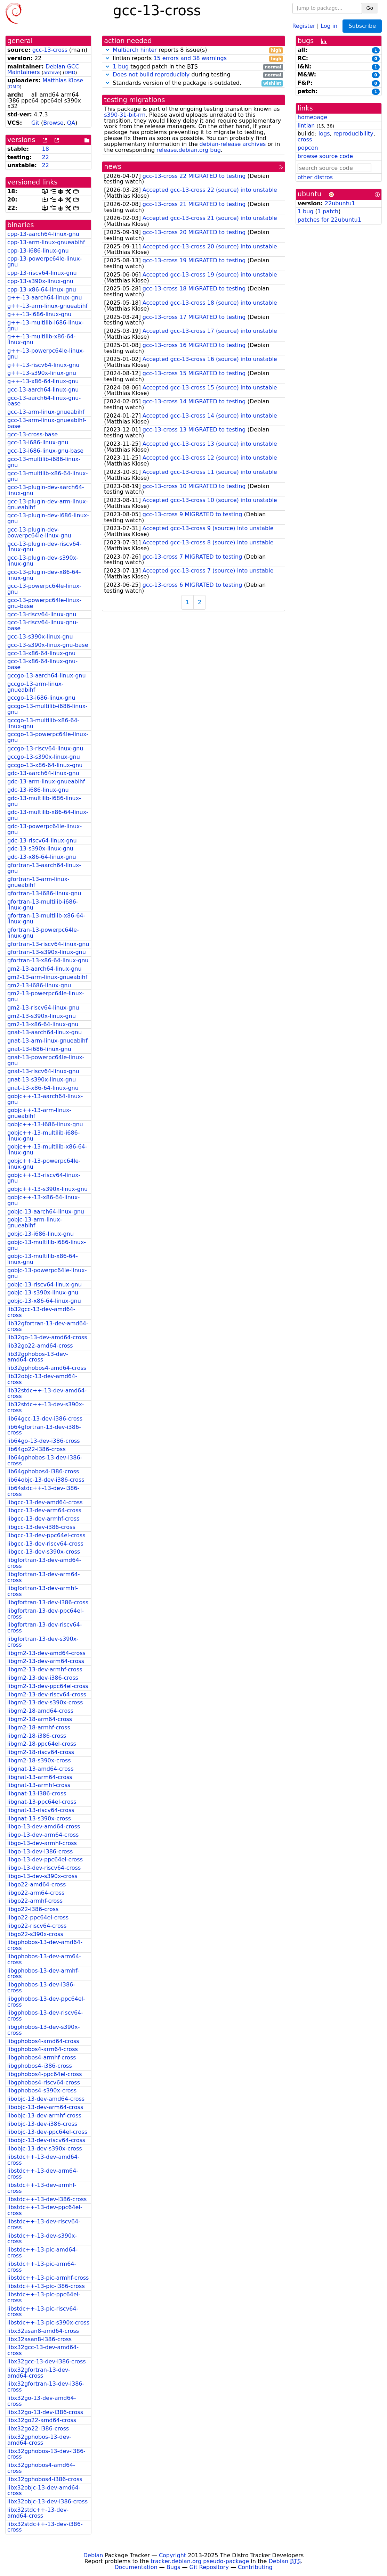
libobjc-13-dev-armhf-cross (44, 2115)
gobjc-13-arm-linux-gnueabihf (34, 1222)
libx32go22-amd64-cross (41, 2420)
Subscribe (362, 26)
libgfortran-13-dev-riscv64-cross (44, 1627)
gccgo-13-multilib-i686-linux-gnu (47, 709)
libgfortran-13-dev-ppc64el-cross (45, 1613)
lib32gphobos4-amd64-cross (46, 1368)
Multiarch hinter (135, 50)
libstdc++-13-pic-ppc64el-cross (43, 2297)
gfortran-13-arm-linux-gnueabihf (38, 882)
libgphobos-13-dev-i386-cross (41, 1987)
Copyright (172, 2555)
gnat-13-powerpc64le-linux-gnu (45, 1060)
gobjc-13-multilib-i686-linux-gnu (46, 1245)
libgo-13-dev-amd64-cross (43, 1826)
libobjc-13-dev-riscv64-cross (46, 2140)
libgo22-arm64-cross (35, 1893)
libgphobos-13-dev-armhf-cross (43, 1973)
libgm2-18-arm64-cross (39, 1719)
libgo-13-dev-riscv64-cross (44, 1868)
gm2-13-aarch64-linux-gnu (44, 968)
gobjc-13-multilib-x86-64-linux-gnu (42, 1259)
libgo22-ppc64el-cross (37, 1917)
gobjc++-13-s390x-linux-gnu (47, 1189)
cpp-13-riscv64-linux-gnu (42, 273)
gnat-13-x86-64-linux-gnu (43, 1088)
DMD (70, 72)
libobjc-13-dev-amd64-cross (45, 2099)
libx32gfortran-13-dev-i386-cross (45, 2386)
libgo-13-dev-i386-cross (40, 1851)
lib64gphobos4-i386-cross (43, 1471)
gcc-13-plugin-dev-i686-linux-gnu (48, 518)
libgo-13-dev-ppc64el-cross (45, 1859)
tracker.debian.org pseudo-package (200, 2561)
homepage (312, 117)
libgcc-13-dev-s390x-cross (43, 1551)
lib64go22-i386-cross (36, 1449)
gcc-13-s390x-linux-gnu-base (47, 645)
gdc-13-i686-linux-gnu (38, 790)
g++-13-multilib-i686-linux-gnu (45, 325)
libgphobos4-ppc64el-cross (44, 2074)
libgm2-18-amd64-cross (40, 1710)
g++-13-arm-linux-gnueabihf (47, 306)
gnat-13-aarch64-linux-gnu (44, 1032)
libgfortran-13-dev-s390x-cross (43, 1642)
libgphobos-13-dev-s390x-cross (43, 2030)
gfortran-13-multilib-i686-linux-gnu (42, 904)
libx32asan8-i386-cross (39, 2339)
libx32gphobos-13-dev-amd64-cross (39, 2440)
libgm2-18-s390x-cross (39, 1760)
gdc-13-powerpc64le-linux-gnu (44, 829)
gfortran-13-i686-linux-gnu (44, 893)
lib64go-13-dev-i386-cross (43, 1441)
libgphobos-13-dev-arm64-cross (44, 1959)
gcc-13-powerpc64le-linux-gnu (44, 589)
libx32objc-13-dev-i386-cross (47, 2501)
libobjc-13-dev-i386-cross (42, 2124)
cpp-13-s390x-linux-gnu (40, 281)
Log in (329, 25)
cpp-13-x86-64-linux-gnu (41, 289)
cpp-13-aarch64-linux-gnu (43, 234)
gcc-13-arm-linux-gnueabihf (45, 412)
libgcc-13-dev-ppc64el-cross (46, 1535)
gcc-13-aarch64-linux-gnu (43, 389)
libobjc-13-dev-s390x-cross (44, 2148)
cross (305, 139)
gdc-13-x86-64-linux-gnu (41, 857)
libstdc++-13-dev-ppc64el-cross (44, 2210)
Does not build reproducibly (151, 74)
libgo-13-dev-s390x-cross (42, 1876)
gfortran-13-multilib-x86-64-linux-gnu (46, 918)
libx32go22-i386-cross (38, 2428)
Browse (53, 123)
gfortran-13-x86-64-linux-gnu (47, 960)
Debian (93, 2555)
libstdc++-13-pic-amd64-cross (42, 2252)
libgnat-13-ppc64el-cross (41, 1802)
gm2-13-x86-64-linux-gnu (42, 1024)
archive (51, 72)
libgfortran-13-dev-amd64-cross (44, 1563)
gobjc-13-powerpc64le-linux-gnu (47, 1273)
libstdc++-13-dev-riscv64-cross (43, 2224)
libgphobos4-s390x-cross (41, 2090)
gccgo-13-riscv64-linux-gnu (45, 748)
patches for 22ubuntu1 (329, 219)
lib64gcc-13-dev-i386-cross (44, 1418)
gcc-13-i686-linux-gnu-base (45, 450)
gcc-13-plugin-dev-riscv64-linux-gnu (44, 547)
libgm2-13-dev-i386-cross (42, 1677)
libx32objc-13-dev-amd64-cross (43, 2490)
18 (45, 149)
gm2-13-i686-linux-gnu (39, 985)
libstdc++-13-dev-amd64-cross (43, 2160)
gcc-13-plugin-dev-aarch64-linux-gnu (45, 490)
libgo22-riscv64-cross (36, 1926)
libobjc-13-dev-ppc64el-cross (47, 2132)
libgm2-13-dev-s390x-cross (45, 1702)
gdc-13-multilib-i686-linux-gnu (44, 801)
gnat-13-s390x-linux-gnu (41, 1079)
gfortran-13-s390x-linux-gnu (46, 952)
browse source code (325, 156)
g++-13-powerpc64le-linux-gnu (45, 353)
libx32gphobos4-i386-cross (44, 2479)
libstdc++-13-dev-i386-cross (47, 2199)
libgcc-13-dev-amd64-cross (45, 1502)
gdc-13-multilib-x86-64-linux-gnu (47, 815)
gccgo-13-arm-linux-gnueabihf (35, 687)
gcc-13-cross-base (32, 434)
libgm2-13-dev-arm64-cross (45, 1661)
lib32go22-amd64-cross (40, 1345)
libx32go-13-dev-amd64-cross (41, 2401)
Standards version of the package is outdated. (193, 83)
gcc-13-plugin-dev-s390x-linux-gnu (42, 560)
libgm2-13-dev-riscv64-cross (46, 1694)
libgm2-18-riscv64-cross (40, 1752)
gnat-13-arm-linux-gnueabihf (47, 1040)
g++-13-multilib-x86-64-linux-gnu (41, 339)
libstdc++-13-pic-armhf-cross (48, 2277)
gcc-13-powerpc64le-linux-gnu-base (44, 603)
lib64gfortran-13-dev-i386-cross (44, 1430)
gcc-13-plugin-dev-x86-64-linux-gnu (44, 575)
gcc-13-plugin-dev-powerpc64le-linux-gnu (39, 532)
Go (369, 8)
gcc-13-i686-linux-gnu (37, 442)
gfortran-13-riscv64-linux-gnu (48, 944)
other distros (315, 177)
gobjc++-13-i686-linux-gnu (45, 1124)
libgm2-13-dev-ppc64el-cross (47, 1686)
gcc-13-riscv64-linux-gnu (41, 614)
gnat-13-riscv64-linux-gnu (43, 1071)
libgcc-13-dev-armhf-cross (43, 1518)
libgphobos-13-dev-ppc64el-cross (46, 2001)
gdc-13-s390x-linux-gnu (40, 848)
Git (35, 123)
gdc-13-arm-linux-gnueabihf (46, 781)
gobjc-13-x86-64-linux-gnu (44, 1301)
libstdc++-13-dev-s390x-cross (42, 2238)
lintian (306, 125)
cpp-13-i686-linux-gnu (38, 250)
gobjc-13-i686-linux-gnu (40, 1234)
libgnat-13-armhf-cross (38, 1785)
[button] (107, 50)
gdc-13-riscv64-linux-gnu (42, 840)
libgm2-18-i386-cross (36, 1736)
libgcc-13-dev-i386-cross (41, 1527)
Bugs (173, 2567)
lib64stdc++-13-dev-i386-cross (43, 1491)
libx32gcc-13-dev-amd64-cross (43, 2350)
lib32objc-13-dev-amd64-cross (42, 1379)
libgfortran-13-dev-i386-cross (47, 1602)
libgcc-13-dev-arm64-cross (44, 1510)
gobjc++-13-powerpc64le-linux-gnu (44, 1164)
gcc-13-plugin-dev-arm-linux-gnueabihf (47, 504)
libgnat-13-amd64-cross (40, 1769)
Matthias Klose (62, 80)
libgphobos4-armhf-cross (41, 2057)
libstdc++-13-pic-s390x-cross (48, 2322)
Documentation (135, 2567)
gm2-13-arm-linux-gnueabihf (47, 977)
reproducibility (353, 133)
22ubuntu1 (340, 203)
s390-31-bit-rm (124, 115)
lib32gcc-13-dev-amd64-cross (41, 1312)
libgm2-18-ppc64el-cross (41, 1743)
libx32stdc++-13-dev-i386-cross (45, 2527)
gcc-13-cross (49, 50)
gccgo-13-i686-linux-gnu (41, 697)
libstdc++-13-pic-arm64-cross (41, 2267)
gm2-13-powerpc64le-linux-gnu (45, 996)
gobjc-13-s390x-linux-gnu (42, 1292)
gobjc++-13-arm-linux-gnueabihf (39, 1113)
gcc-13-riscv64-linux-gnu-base (42, 625)
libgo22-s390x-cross (35, 1934)
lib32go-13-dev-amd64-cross (47, 1337)
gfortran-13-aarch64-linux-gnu (44, 868)
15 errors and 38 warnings (190, 58)
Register (303, 25)
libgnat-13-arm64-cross (39, 1777)
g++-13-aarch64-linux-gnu (44, 297)
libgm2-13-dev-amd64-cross (46, 1653)
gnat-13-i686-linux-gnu (39, 1049)
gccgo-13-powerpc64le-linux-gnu (47, 737)
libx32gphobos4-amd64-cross (41, 2468)
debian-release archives (233, 144)
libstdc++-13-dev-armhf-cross (41, 2188)
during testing (193, 75)
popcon (308, 148)
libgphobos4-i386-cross (39, 2066)
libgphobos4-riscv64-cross (43, 2082)
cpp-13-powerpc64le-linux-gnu (44, 261)
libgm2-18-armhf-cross (38, 1727)
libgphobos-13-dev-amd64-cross (44, 1945)
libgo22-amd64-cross (36, 1884)
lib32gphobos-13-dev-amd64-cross (37, 1357)
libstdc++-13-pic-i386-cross (46, 2286)
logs (324, 133)
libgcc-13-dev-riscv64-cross (45, 1543)
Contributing (255, 2567)
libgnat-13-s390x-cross (39, 1818)
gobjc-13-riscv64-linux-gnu (44, 1284)
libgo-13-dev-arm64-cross (43, 1835)
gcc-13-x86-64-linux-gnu (41, 653)
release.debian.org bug (188, 150)
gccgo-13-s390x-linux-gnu (43, 757)
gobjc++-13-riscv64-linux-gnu (43, 1178)
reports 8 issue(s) (193, 50)
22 (45, 157)
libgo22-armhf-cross (35, 1901)
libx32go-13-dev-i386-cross (45, 2412)
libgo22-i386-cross (32, 1909)
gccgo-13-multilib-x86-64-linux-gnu (43, 723)
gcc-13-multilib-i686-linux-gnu (44, 462)
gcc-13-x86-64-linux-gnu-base (42, 664)
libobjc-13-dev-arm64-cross (45, 2107)
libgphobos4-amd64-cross (43, 2041)
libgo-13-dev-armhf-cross (42, 1843)
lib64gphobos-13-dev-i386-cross (44, 1460)
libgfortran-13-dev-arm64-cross (43, 1577)
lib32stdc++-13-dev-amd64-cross (47, 1393)
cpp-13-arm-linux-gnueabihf (46, 242)
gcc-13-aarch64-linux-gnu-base (44, 401)
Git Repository (209, 2567)
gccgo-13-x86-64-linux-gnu (44, 765)
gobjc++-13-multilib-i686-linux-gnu (43, 1135)
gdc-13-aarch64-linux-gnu (43, 773)
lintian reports (193, 58)
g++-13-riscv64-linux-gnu (43, 365)
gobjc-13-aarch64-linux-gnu (45, 1211)
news (112, 167)
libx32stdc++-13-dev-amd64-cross (37, 2513)
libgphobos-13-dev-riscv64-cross (45, 2015)
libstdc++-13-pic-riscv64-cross (42, 2311)
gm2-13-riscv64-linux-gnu (43, 1007)
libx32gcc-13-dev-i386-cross (46, 2361)
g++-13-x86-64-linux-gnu (43, 381)
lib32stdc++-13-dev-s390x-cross (45, 1407)
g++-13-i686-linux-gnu (39, 314)
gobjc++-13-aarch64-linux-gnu (45, 1099)
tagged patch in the (193, 67)
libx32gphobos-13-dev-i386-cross (46, 2454)
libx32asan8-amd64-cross (43, 2331)
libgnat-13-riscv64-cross (40, 1810)
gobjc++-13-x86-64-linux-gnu (43, 1200)
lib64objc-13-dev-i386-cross (45, 1479)
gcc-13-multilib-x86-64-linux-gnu (47, 476)
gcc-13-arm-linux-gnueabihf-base (46, 423)
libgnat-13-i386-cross (36, 1793)
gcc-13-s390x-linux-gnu (40, 636)
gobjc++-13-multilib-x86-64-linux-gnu (47, 1149)
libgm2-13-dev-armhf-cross (44, 1669)
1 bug (121, 66)
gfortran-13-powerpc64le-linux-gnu (43, 933)
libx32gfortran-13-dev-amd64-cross (38, 2373)
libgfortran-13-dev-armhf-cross (42, 1591)
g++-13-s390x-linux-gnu (41, 373)
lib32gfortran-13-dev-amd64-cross (47, 1326)
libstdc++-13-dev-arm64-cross (42, 2173)
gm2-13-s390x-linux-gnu (41, 1016)
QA (71, 123)
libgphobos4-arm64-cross (42, 2049)
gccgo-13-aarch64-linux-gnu (46, 675)
